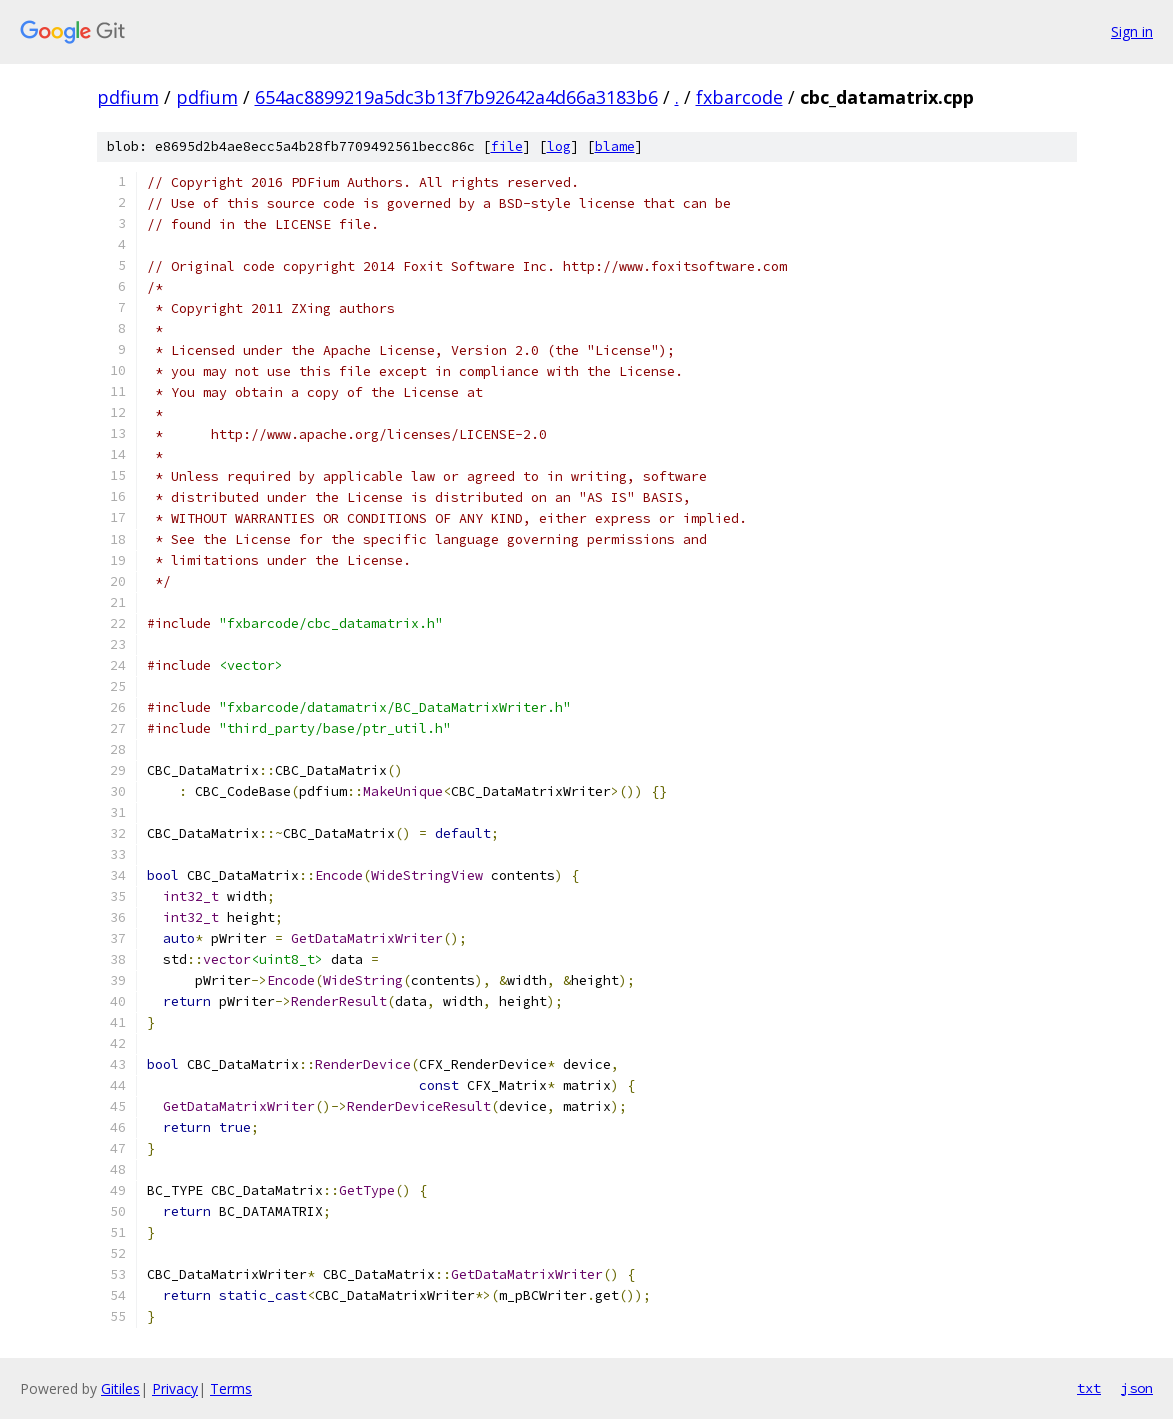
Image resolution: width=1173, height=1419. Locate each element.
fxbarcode (739, 97)
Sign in (1132, 31)
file (507, 146)
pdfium (128, 97)
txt (1089, 1388)
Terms (231, 1388)
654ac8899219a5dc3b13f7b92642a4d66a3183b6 (456, 97)
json (1137, 1388)
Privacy (175, 1388)
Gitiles (120, 1388)
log (559, 146)
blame (615, 146)
